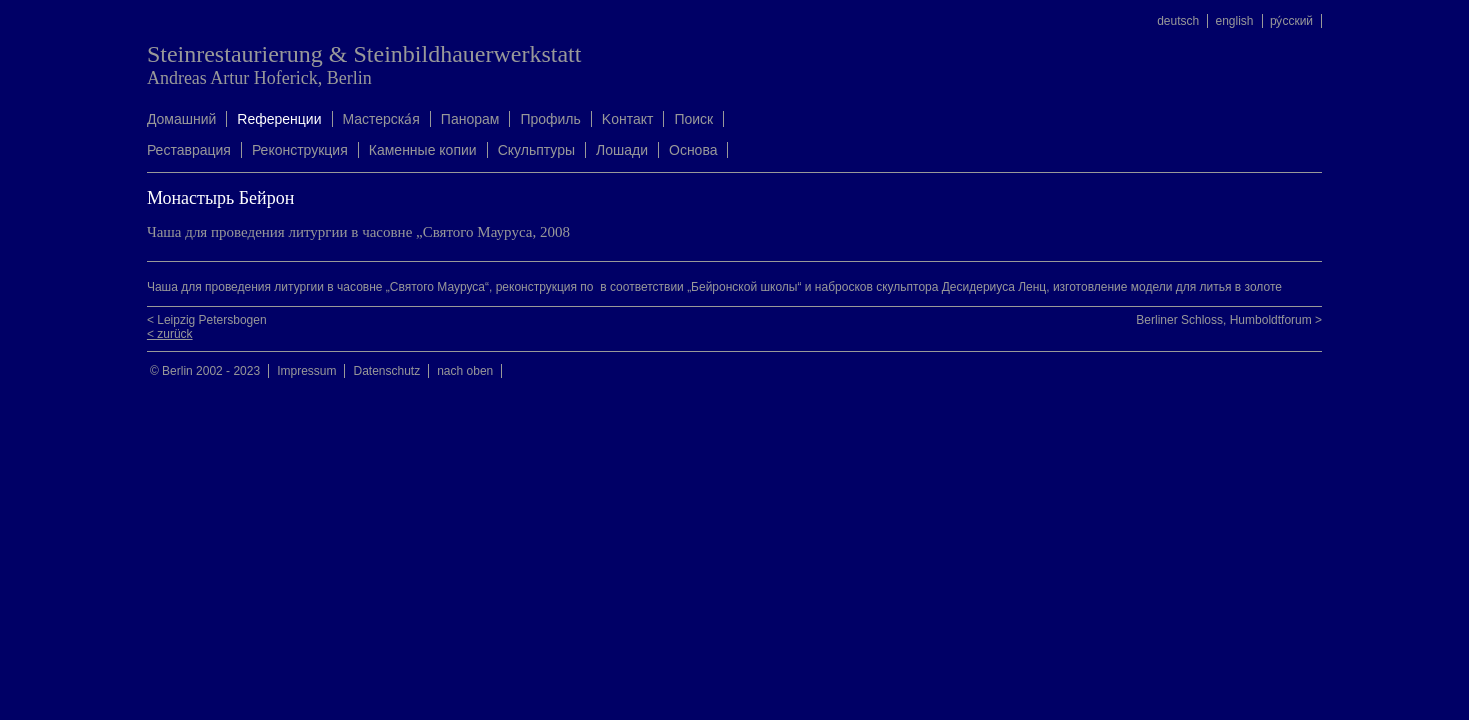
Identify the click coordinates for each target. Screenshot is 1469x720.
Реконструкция (300, 150)
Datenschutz (386, 371)
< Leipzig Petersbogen (207, 320)
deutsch (1178, 21)
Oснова (693, 150)
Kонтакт (628, 119)
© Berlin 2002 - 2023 (205, 371)
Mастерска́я (381, 119)
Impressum (306, 371)
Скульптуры (536, 150)
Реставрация (189, 150)
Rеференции (279, 119)
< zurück (170, 334)
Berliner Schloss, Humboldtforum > (1229, 320)
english (1235, 21)
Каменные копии (423, 150)
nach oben (465, 371)
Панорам (470, 119)
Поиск (693, 119)
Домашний (181, 119)
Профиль (550, 119)
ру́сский (1291, 21)
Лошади (622, 150)
